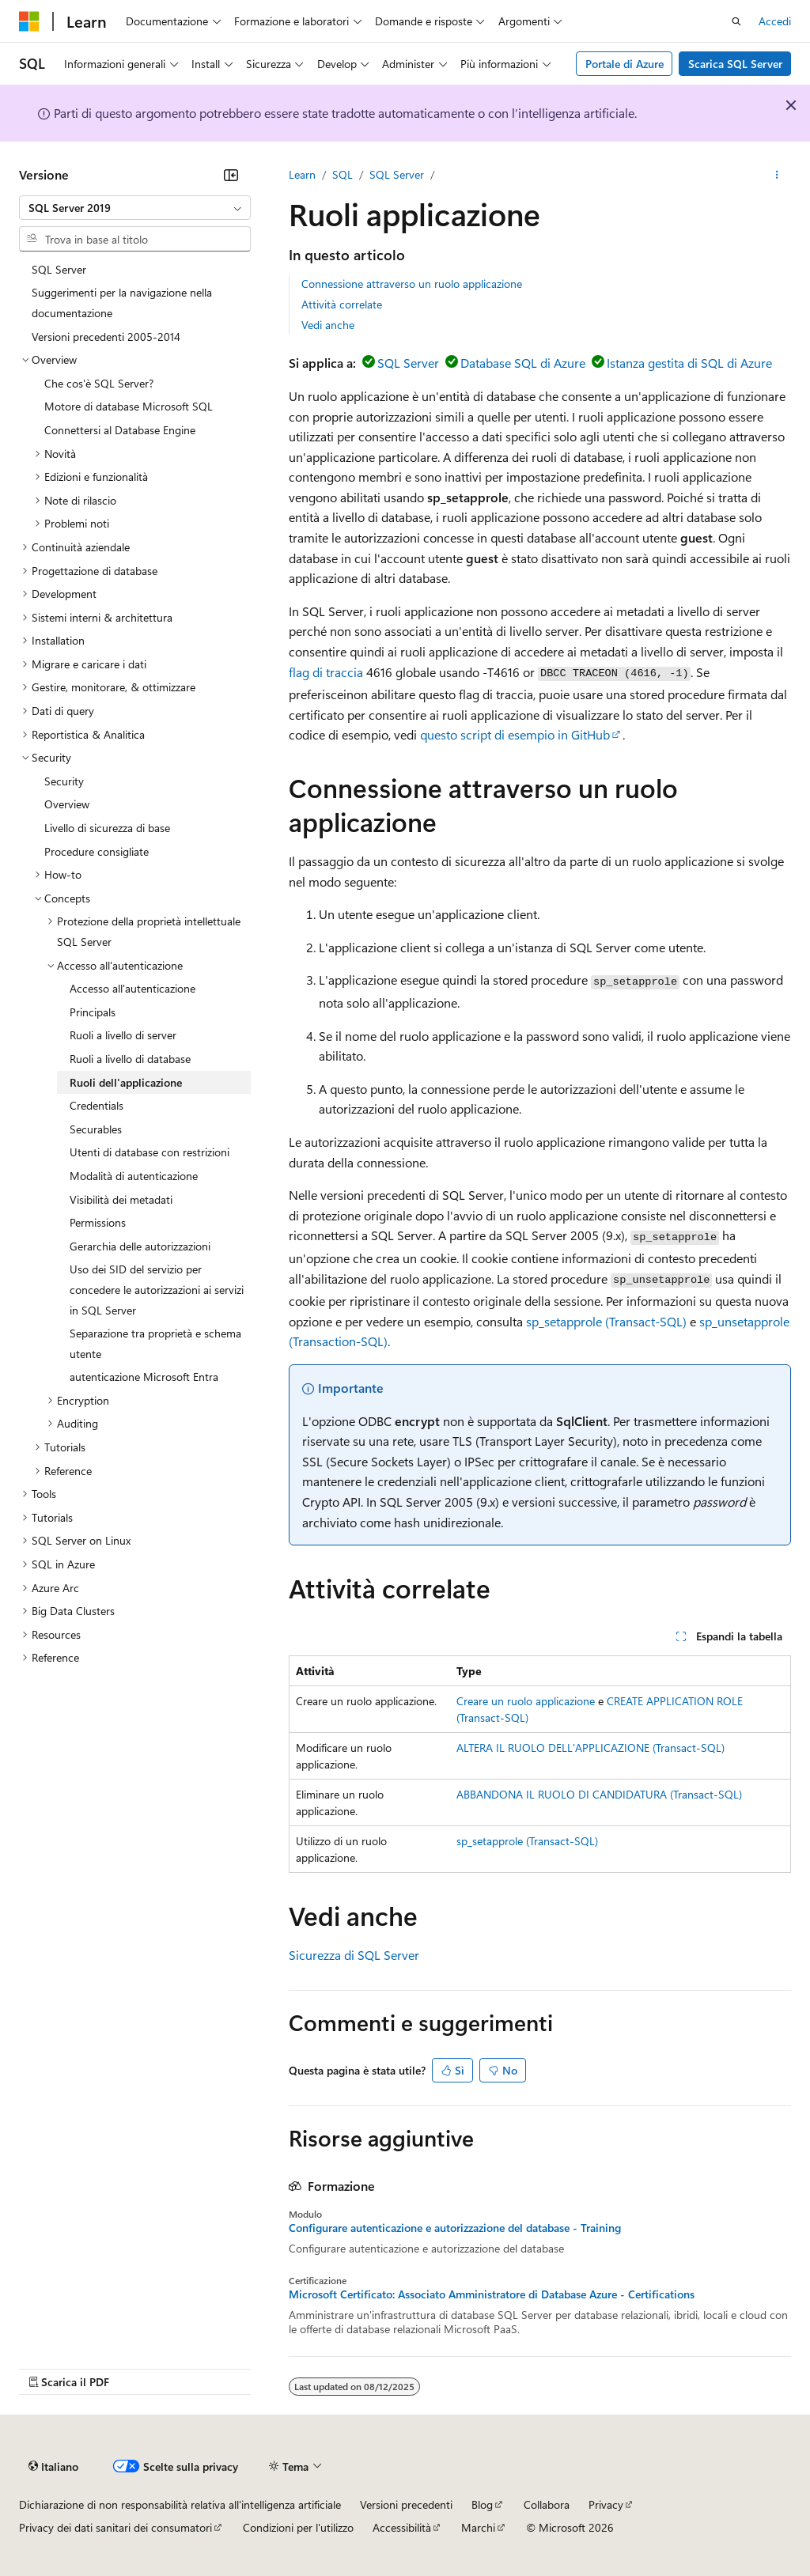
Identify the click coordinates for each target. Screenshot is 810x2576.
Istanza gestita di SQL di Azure (689, 362)
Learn (302, 174)
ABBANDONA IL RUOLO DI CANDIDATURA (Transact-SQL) (599, 1794)
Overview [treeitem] (66, 803)
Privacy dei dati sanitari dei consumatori (115, 2527)
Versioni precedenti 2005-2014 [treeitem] (106, 336)
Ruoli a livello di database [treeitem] (130, 1058)
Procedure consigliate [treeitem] (96, 851)
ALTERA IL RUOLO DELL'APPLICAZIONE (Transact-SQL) (590, 1747)
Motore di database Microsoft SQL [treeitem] (128, 406)
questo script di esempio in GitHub (515, 734)
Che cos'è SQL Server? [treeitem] (98, 383)
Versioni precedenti (406, 2504)
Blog (482, 2504)
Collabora (547, 2504)
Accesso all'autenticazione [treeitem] (132, 988)
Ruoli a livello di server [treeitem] (123, 1034)
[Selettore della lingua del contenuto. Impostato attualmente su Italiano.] (53, 2466)
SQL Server (396, 174)
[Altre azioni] (777, 174)
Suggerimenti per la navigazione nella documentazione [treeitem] (122, 302)
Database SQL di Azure (522, 362)
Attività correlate (341, 304)
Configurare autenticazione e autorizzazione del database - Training (455, 2228)
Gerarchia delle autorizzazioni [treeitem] (140, 1246)
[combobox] (135, 208)
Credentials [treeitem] (96, 1105)
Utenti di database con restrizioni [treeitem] (149, 1151)
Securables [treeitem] (96, 1129)
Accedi (775, 20)
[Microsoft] (29, 21)
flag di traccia (326, 672)
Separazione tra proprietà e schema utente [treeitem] (155, 1343)
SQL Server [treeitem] (59, 269)
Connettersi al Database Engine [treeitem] (119, 429)
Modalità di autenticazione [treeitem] (134, 1175)
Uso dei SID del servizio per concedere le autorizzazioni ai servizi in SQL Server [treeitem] (157, 1289)
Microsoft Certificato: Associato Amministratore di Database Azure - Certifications (492, 2294)
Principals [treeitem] (92, 1011)
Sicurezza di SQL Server (354, 1954)
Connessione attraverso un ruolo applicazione (411, 283)
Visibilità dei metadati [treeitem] (121, 1199)
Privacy (606, 2504)
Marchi (478, 2527)
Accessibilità (402, 2527)
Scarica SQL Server (735, 63)
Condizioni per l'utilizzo (298, 2527)
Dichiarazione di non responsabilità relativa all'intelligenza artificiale (180, 2504)
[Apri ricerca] (736, 21)
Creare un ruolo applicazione (525, 1700)
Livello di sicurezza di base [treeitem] (107, 827)
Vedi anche (327, 324)
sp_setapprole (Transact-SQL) (606, 1321)
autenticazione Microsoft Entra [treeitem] (144, 1376)
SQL (342, 174)
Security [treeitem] (64, 781)
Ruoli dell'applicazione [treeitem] (126, 1082)
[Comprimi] (231, 175)
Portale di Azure (624, 63)
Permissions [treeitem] (98, 1222)
